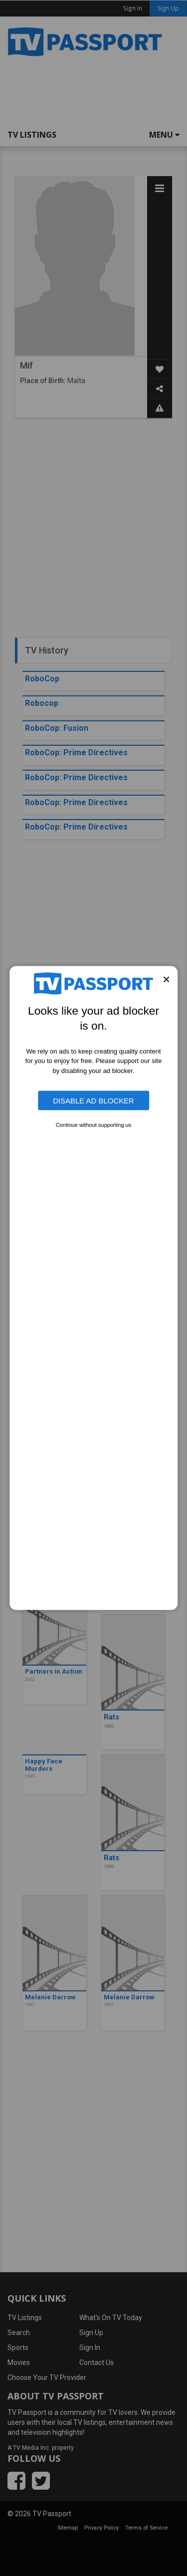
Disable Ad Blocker (93, 1100)
